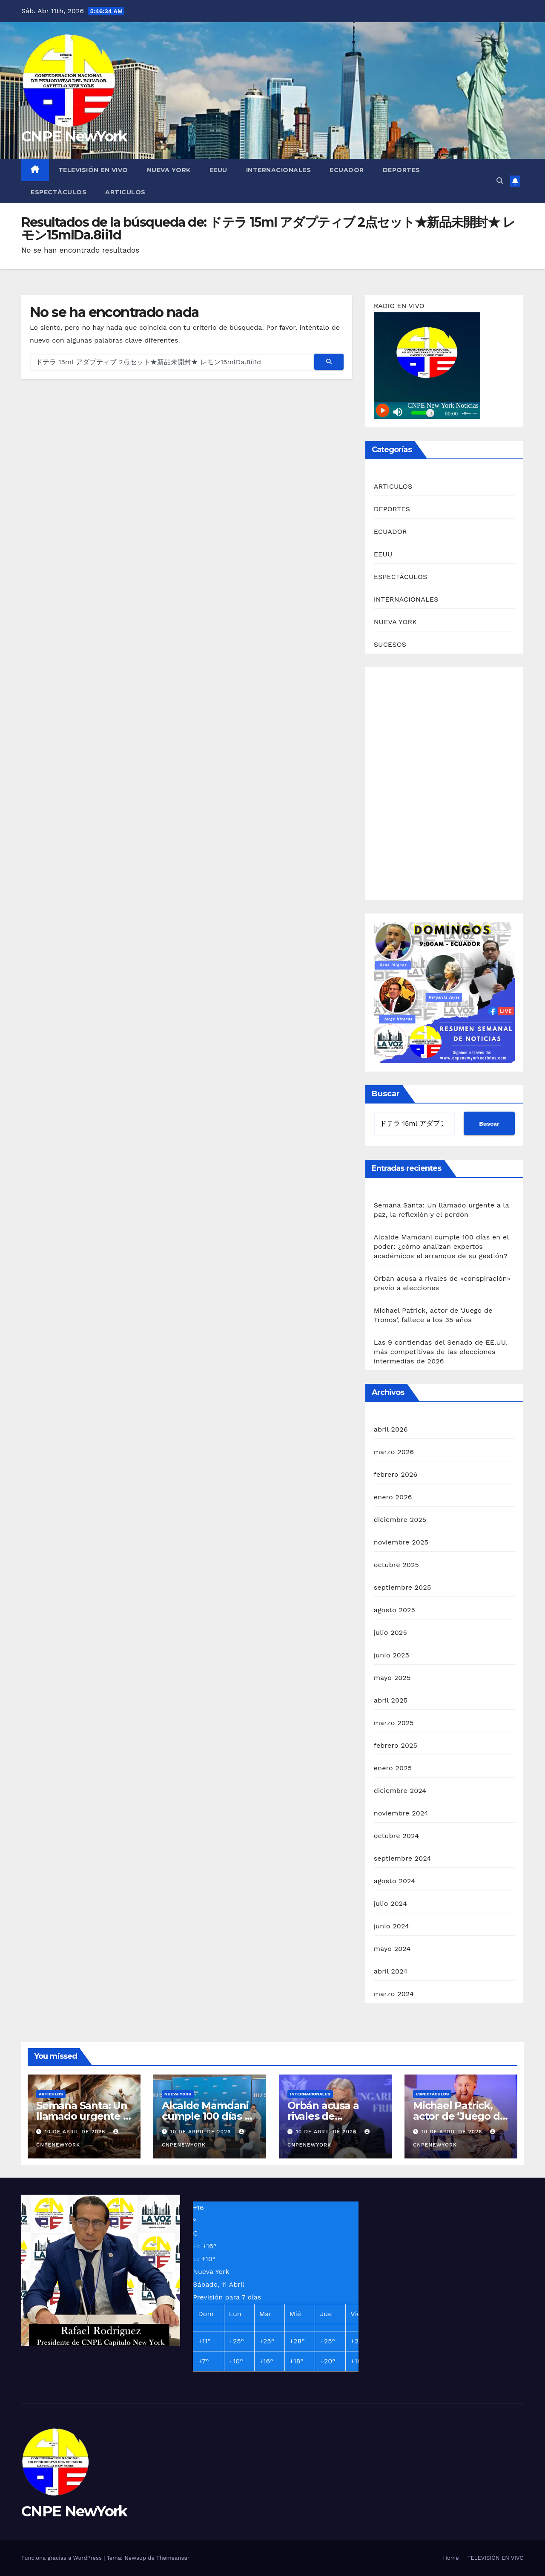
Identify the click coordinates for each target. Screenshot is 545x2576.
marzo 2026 (394, 1452)
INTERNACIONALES (278, 170)
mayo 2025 (392, 1678)
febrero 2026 (396, 1474)
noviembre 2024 (401, 1813)
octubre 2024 (396, 1836)
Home (451, 2558)
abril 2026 (391, 1429)
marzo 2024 (394, 1994)
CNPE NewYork (74, 136)
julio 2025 (390, 1632)
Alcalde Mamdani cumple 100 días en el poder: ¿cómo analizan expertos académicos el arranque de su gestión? (441, 1246)
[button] (499, 181)
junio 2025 (391, 1655)
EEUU (218, 170)
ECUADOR (347, 170)
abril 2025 (391, 1700)
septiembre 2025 (402, 1587)
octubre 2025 (396, 1565)
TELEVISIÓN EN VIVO (93, 170)
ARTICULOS (125, 192)
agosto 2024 (394, 1881)
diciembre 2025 (400, 1520)
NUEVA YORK (169, 170)
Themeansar (172, 2558)
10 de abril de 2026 (76, 2132)
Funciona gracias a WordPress (62, 2558)
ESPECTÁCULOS (58, 192)
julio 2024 (390, 1903)
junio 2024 (391, 1926)
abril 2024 (391, 1971)
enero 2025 (393, 1768)
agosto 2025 (394, 1610)
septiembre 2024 (402, 1858)
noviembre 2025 (401, 1542)
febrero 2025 (395, 1745)
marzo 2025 (394, 1723)
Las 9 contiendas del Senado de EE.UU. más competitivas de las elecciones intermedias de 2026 (441, 1351)
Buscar (386, 1093)
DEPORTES (401, 170)
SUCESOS (390, 644)
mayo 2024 (392, 1949)
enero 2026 (393, 1497)
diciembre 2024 (400, 1790)
